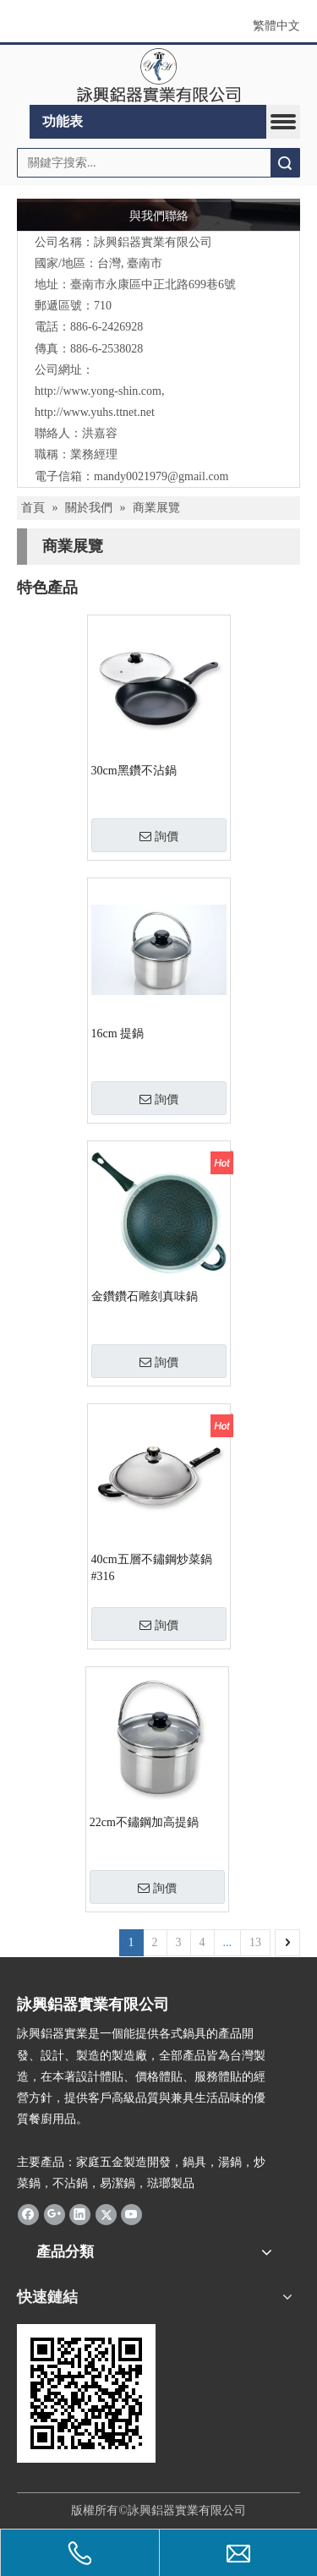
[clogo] (158, 75)
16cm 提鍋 (118, 1033)
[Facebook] (28, 2214)
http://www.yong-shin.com (98, 391)
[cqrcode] (86, 2393)
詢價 (158, 836)
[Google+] (54, 2214)
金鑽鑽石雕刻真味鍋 (144, 1296)
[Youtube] (131, 2214)
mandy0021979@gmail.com (161, 476)
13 (255, 1942)
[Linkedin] (79, 2214)
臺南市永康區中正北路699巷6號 (153, 284)
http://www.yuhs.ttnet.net (95, 412)
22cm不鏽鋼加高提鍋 (144, 1822)
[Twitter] (106, 2214)
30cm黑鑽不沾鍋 (134, 770)
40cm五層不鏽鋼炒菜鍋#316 (151, 1568)
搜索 (285, 163)
